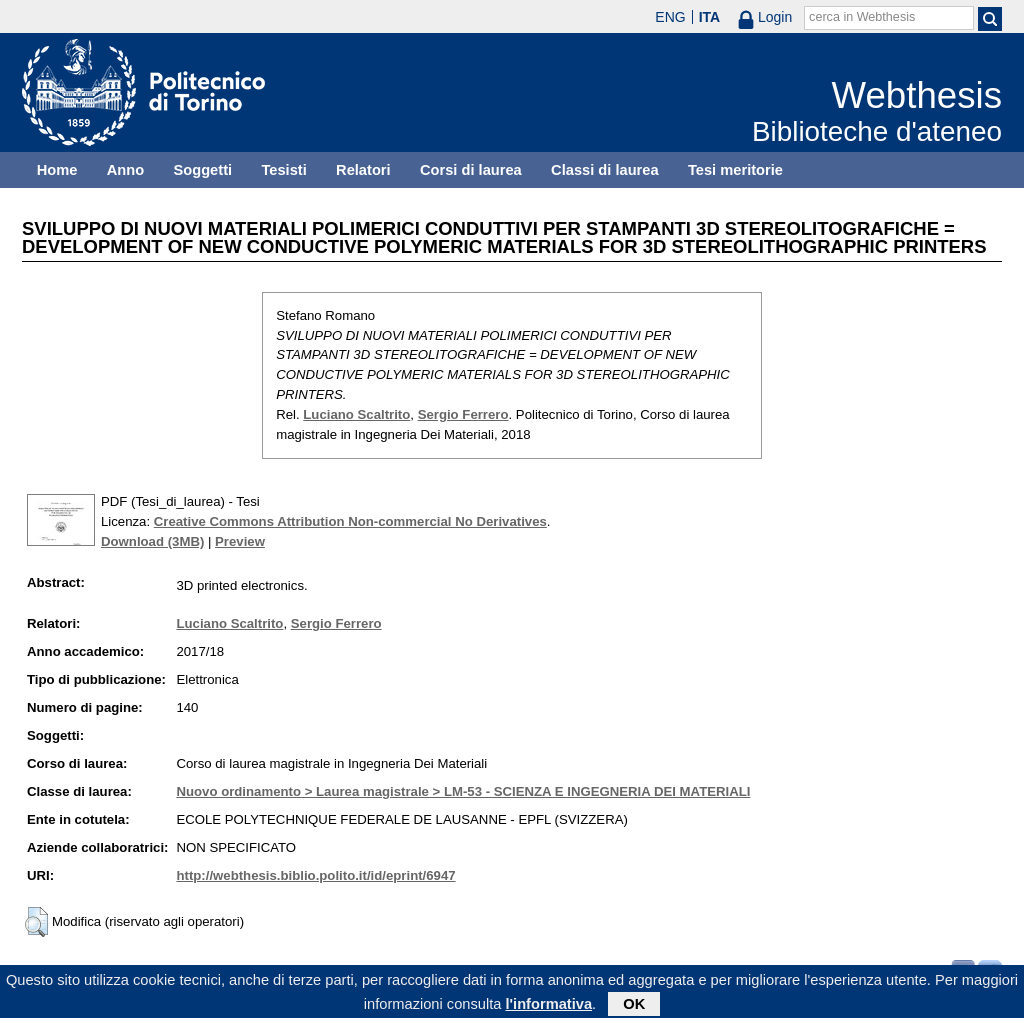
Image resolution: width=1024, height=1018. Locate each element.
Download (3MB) (152, 541)
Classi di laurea (605, 170)
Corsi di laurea (471, 170)
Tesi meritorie (735, 170)
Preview (240, 541)
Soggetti (202, 170)
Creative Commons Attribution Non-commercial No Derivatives (350, 521)
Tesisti (283, 170)
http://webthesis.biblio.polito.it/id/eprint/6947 (315, 875)
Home (57, 170)
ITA (710, 17)
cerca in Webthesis (862, 17)
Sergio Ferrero (463, 414)
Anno (125, 170)
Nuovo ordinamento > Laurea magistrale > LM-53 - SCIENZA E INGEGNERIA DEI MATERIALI (463, 791)
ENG (670, 17)
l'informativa (549, 1007)
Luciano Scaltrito (356, 414)
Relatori (363, 170)
